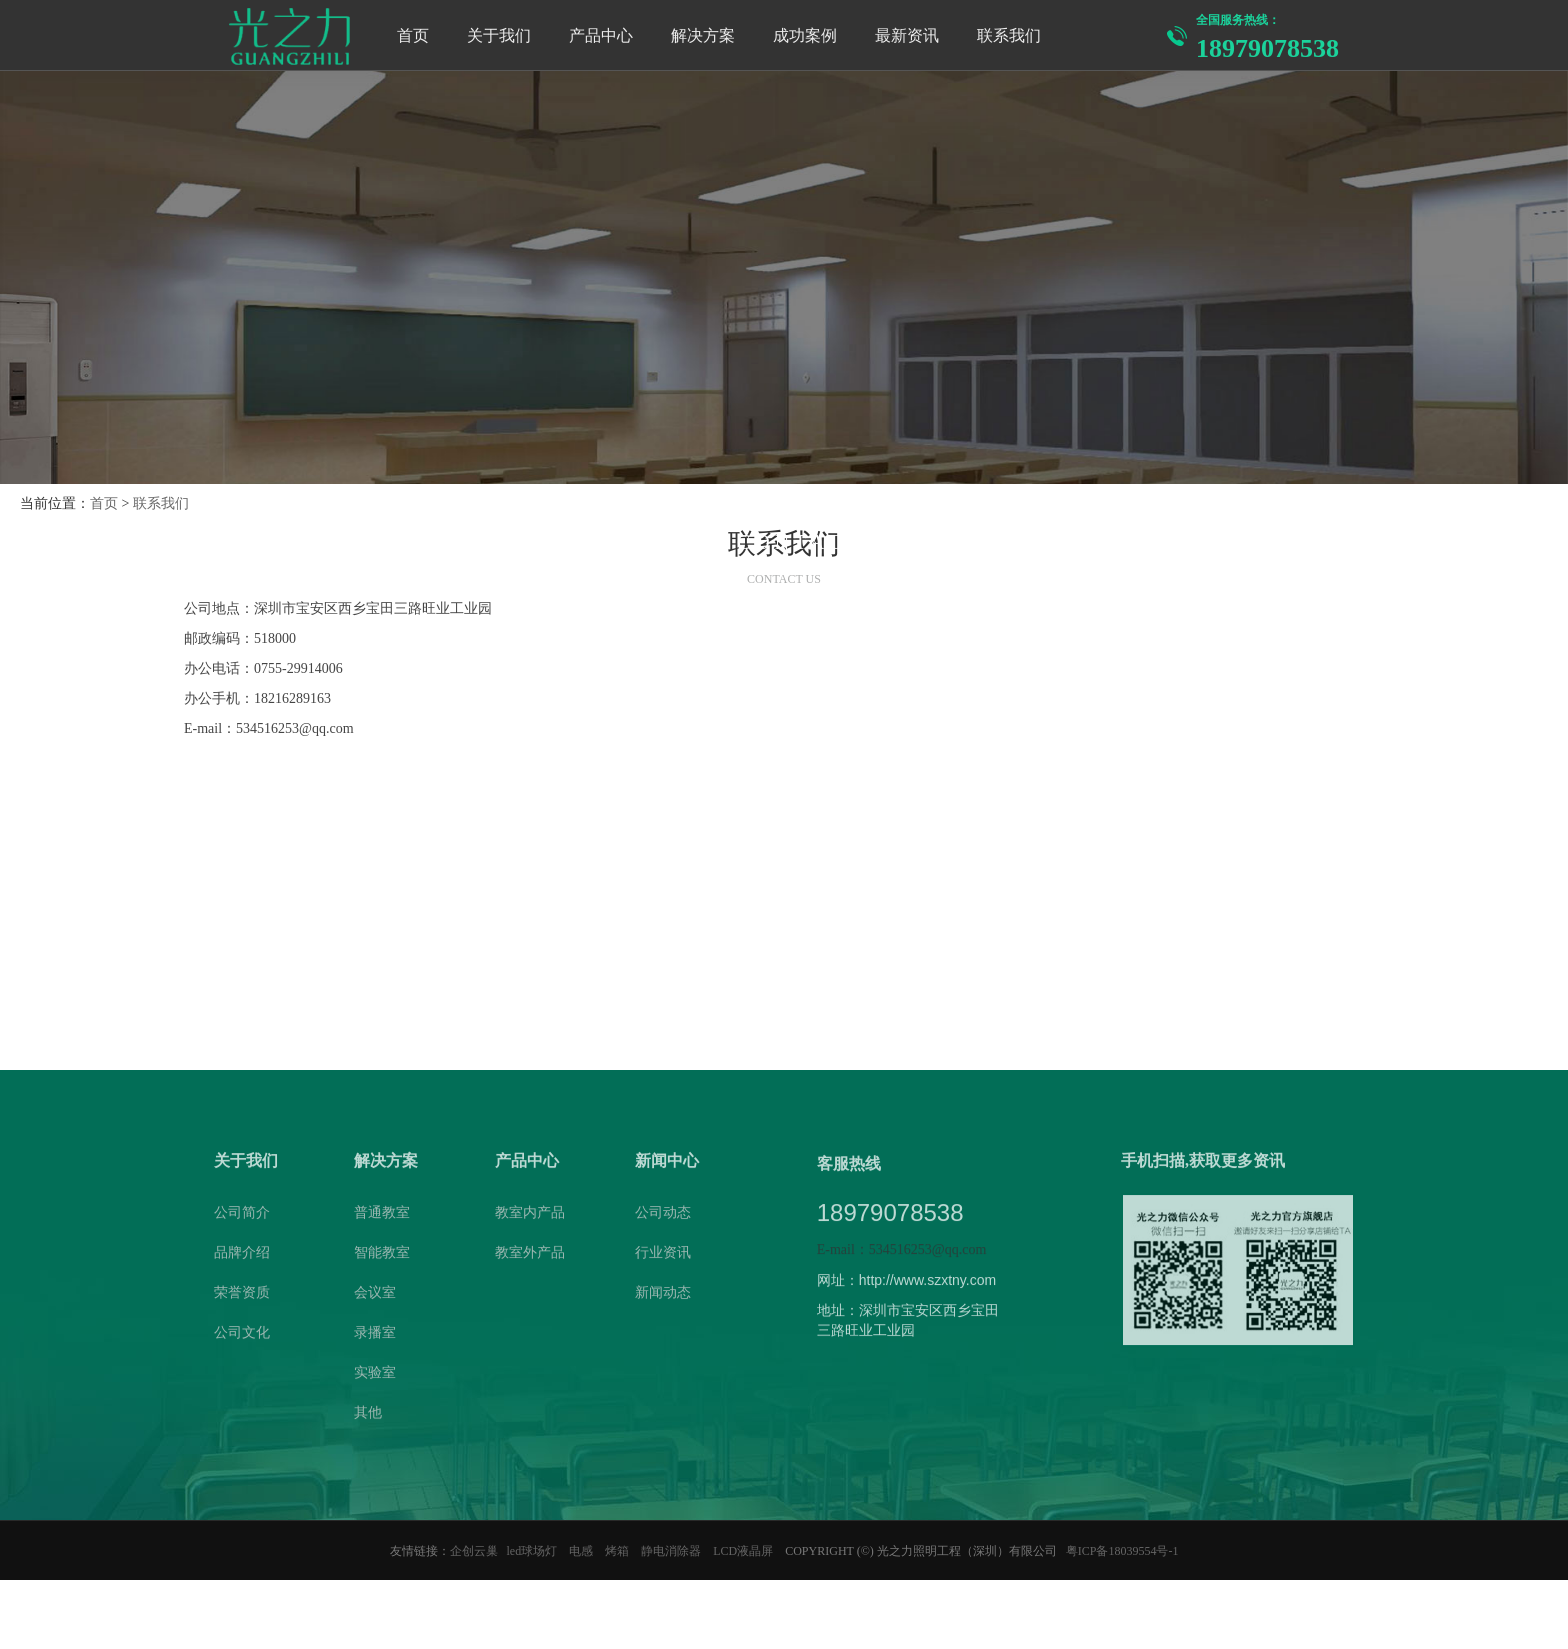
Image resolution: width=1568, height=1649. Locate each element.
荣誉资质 (242, 1297)
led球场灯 (534, 1551)
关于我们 (246, 1165)
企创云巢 (474, 1551)
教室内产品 (530, 1217)
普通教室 (382, 1217)
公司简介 (242, 1217)
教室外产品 (530, 1257)
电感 (582, 1551)
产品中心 (527, 1165)
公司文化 (242, 1337)
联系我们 (161, 503)
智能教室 (382, 1257)
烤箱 (618, 1551)
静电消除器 (672, 1551)
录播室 (375, 1337)
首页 (104, 503)
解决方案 (386, 1165)
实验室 (375, 1377)
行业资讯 (663, 1257)
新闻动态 (663, 1297)
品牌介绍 (242, 1257)
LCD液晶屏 (744, 1551)
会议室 (375, 1297)
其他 (368, 1417)
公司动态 (663, 1217)
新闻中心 (667, 1165)
